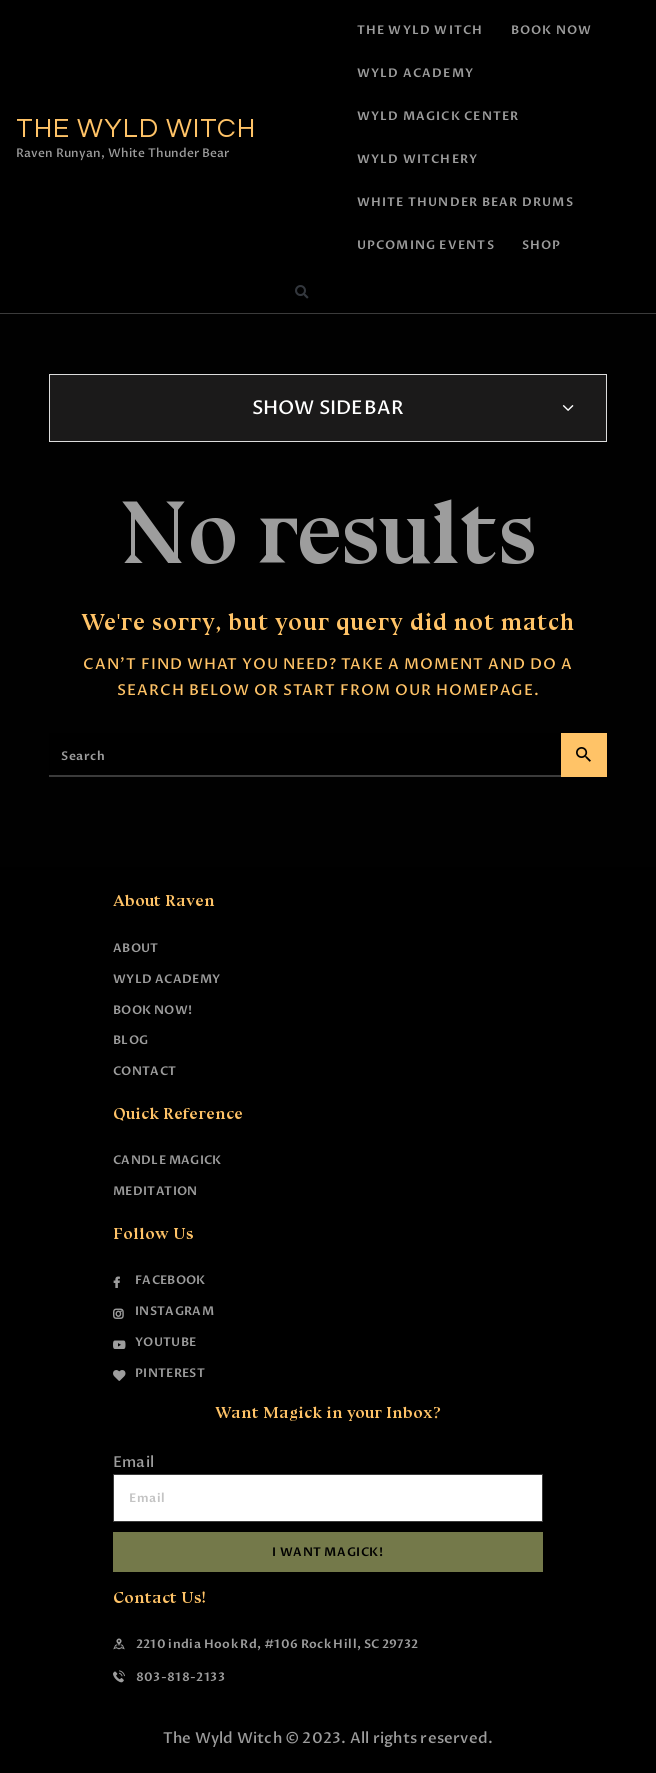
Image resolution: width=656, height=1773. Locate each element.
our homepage (464, 690)
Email (133, 1462)
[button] (301, 293)
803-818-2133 (180, 1677)
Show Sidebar (328, 408)
